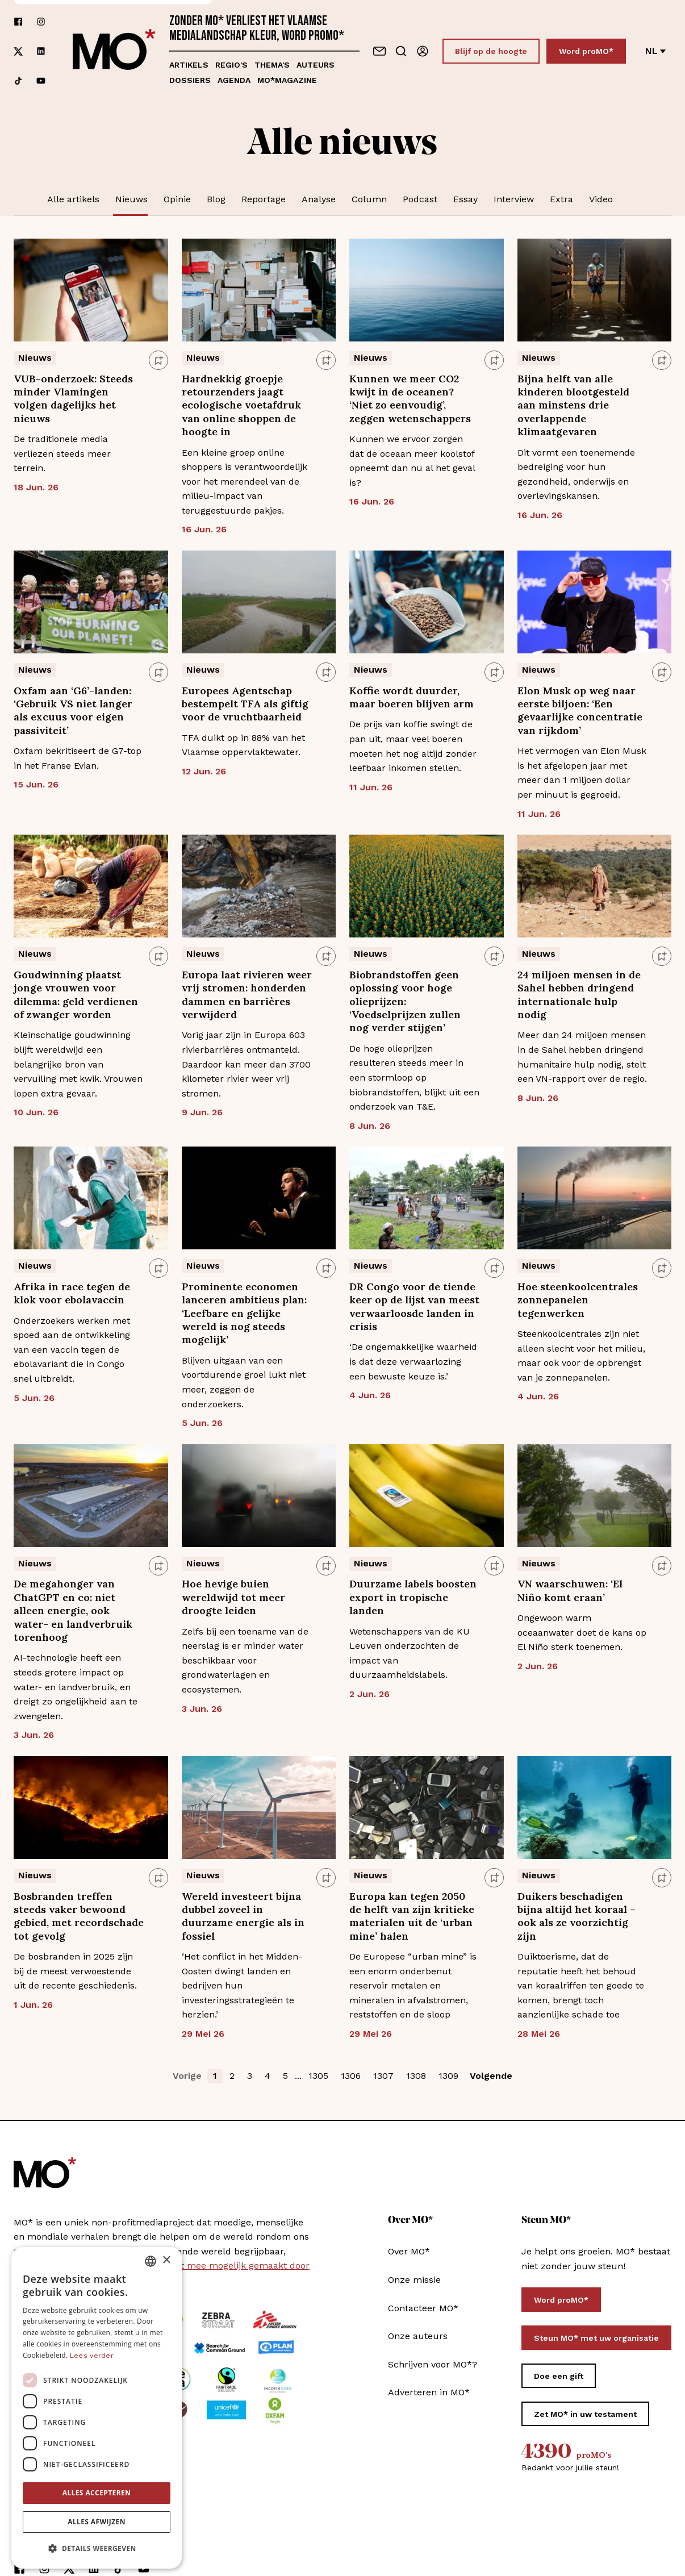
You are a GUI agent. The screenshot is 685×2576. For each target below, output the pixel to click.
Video (601, 199)
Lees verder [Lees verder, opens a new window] (92, 2352)
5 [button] (285, 2075)
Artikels (188, 64)
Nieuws (131, 199)
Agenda (234, 80)
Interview (514, 199)
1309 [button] (448, 2075)
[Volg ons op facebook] (18, 22)
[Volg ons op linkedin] (40, 51)
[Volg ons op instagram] (40, 22)
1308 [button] (416, 2075)
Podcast (420, 199)
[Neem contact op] (379, 51)
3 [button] (249, 2075)
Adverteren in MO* (429, 2392)
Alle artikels (73, 199)
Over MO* (409, 2251)
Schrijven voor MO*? (432, 2364)
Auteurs (315, 64)
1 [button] (215, 2075)
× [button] (166, 2256)
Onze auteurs (418, 2336)
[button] (96, 2544)
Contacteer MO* (423, 2308)
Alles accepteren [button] (96, 2489)
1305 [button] (318, 2075)
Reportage (263, 199)
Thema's (272, 64)
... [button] (298, 2075)
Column (369, 199)
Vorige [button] (187, 2075)
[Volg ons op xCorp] (18, 51)
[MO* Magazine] (114, 51)
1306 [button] (351, 2075)
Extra (561, 199)
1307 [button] (383, 2075)
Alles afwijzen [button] (97, 2518)
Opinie (177, 199)
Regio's (231, 64)
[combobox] (150, 2257)
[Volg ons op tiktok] (18, 81)
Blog (216, 199)
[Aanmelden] (422, 51)
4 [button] (267, 2075)
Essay (465, 199)
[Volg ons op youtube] (40, 81)
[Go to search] (401, 51)
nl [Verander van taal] (655, 50)
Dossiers (190, 80)
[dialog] (96, 2404)
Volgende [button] (491, 2075)
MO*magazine (287, 80)
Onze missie (414, 2279)
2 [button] (232, 2075)
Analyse (319, 199)
